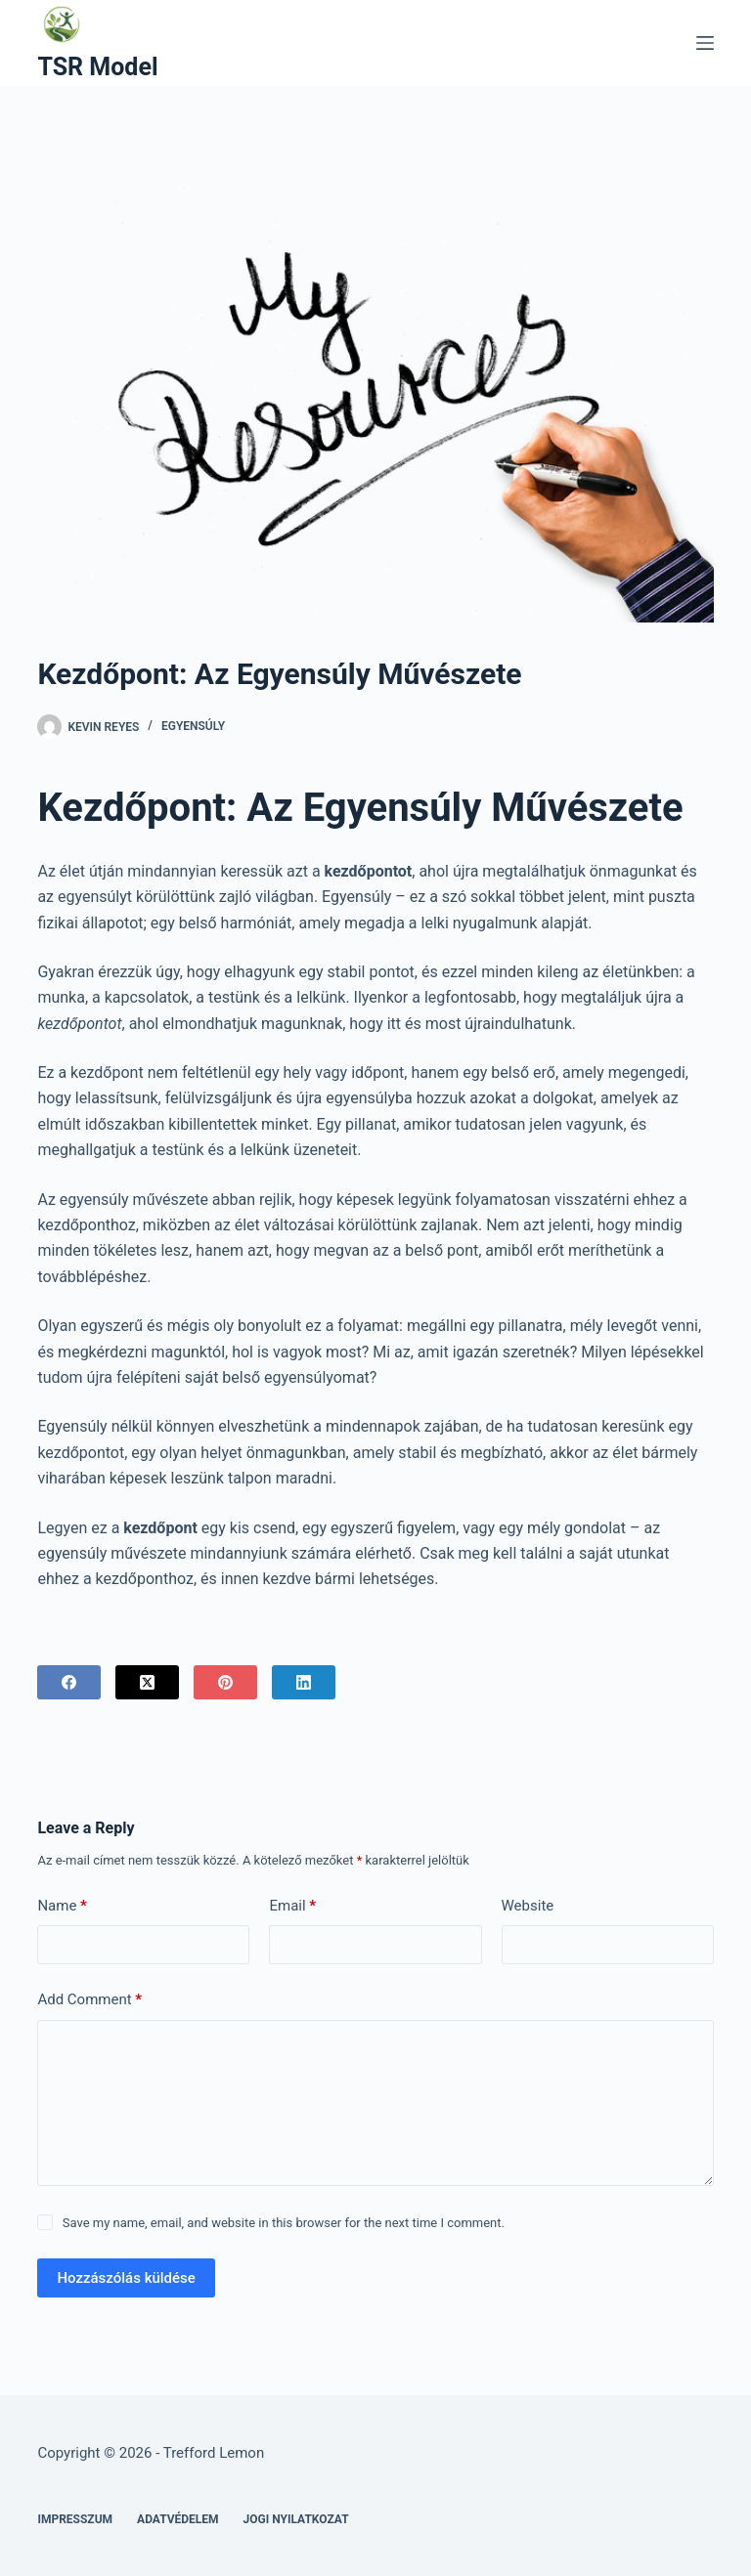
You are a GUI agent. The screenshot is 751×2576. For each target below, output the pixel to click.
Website (528, 1905)
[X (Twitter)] (147, 1682)
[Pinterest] (225, 1682)
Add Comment (89, 2000)
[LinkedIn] (303, 1682)
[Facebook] (69, 1682)
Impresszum (74, 2519)
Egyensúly (193, 726)
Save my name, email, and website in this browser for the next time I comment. (284, 2222)
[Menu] (705, 43)
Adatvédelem (178, 2519)
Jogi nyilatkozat (296, 2519)
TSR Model (97, 67)
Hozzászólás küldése (126, 2278)
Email (292, 1906)
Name (62, 1906)
